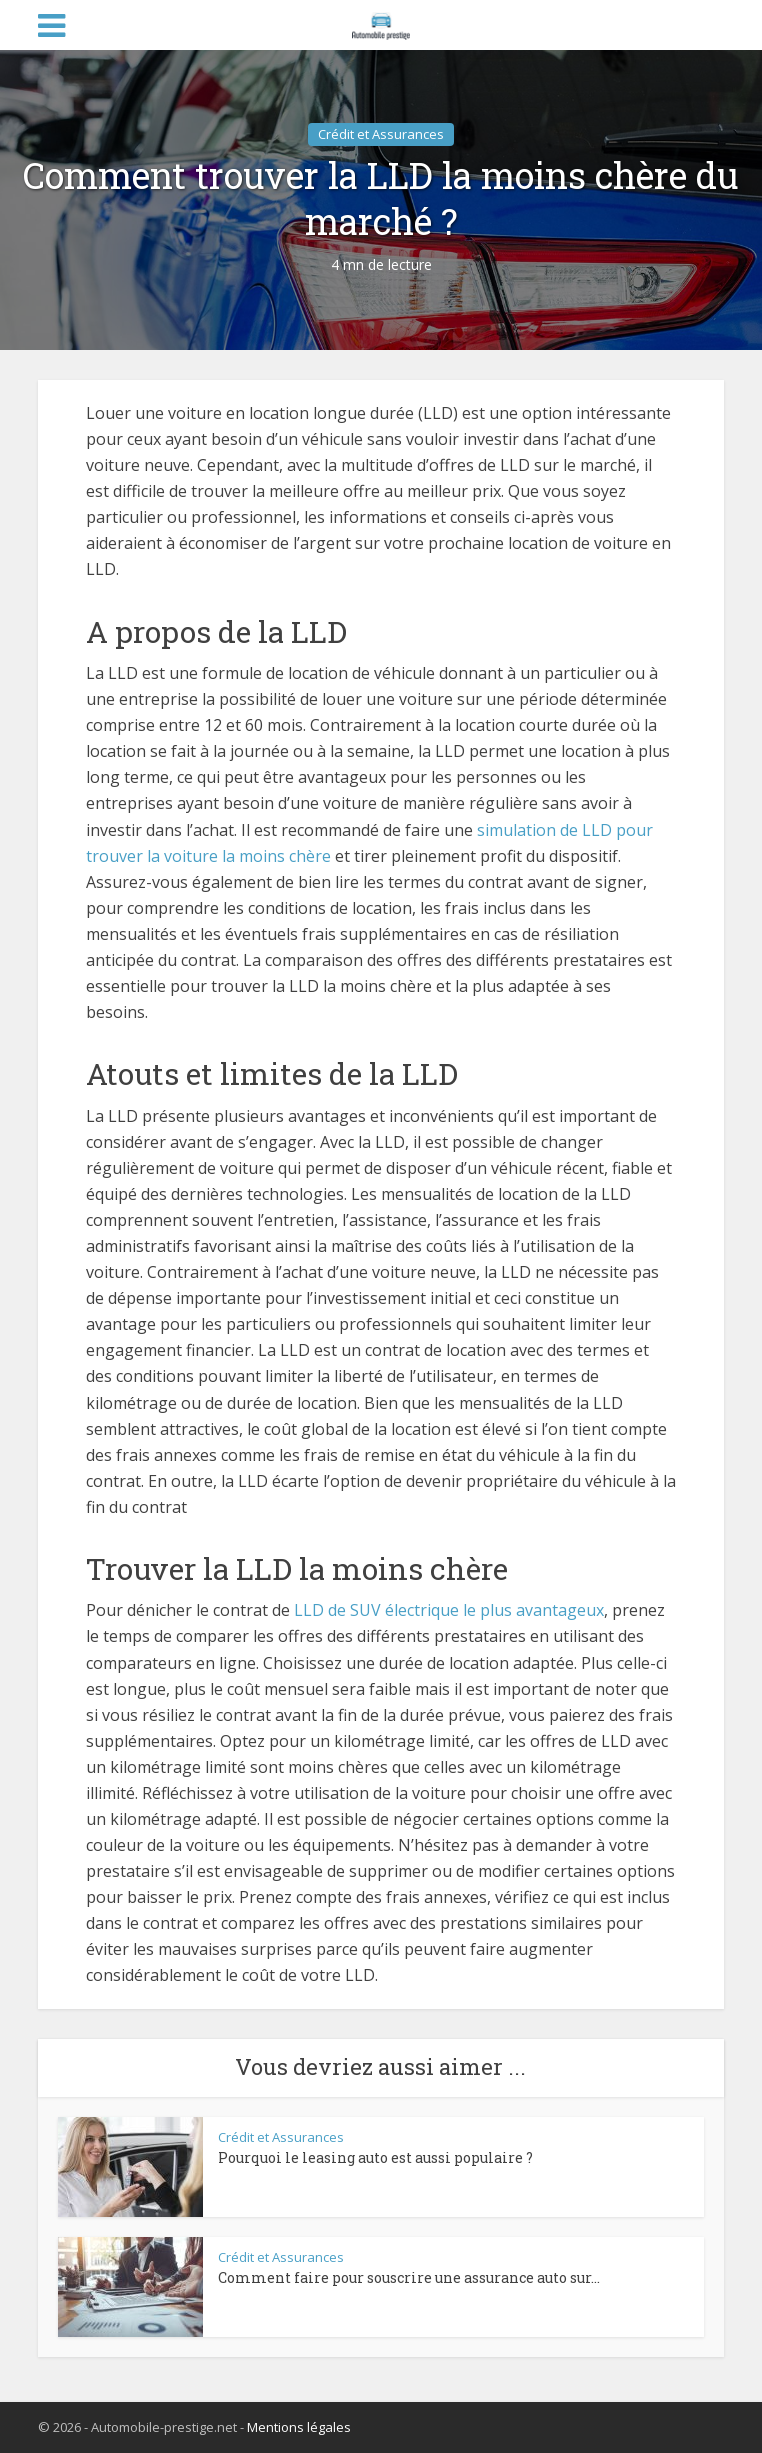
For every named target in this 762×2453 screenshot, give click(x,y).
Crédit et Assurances (381, 134)
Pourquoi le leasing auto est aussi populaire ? (375, 2157)
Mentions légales (299, 2427)
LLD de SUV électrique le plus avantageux (449, 1610)
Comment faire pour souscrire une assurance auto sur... (409, 2277)
